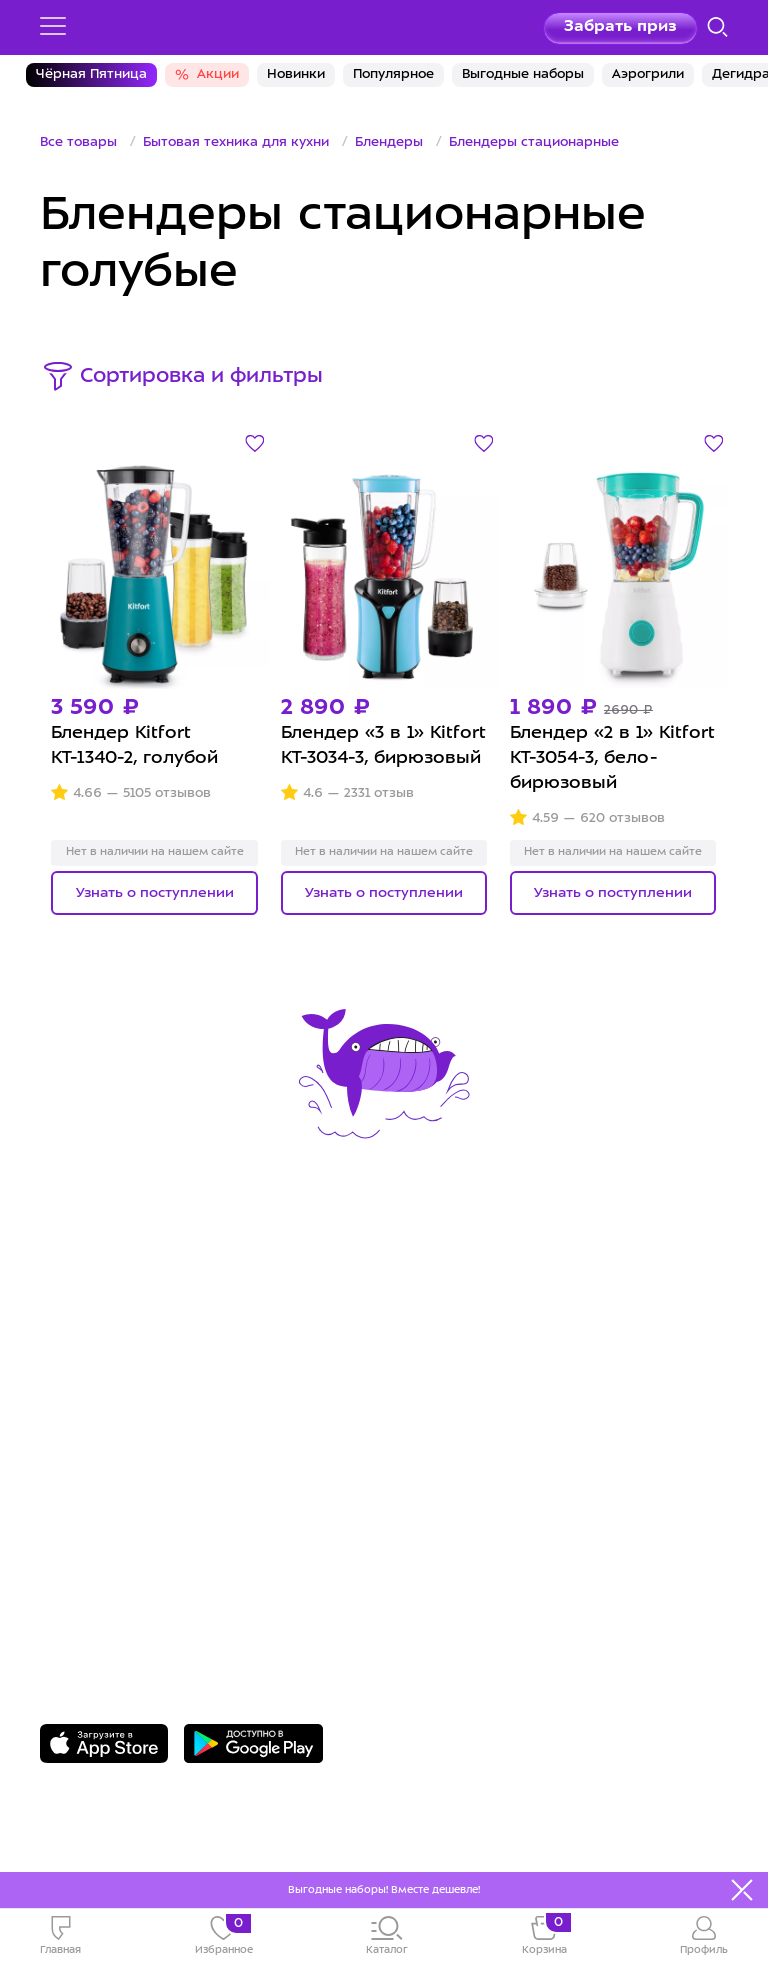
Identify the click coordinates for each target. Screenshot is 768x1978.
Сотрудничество (474, 1323)
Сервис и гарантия (126, 1294)
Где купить (89, 1354)
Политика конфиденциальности (546, 1385)
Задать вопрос (116, 1572)
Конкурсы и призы (124, 1385)
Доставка (83, 1323)
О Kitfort (438, 1294)
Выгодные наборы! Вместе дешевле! (384, 1890)
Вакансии (442, 1354)
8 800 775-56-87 (120, 1542)
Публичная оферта (486, 1447)
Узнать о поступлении (155, 893)
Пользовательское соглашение (543, 1416)
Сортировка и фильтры (201, 377)
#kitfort (74, 1416)
